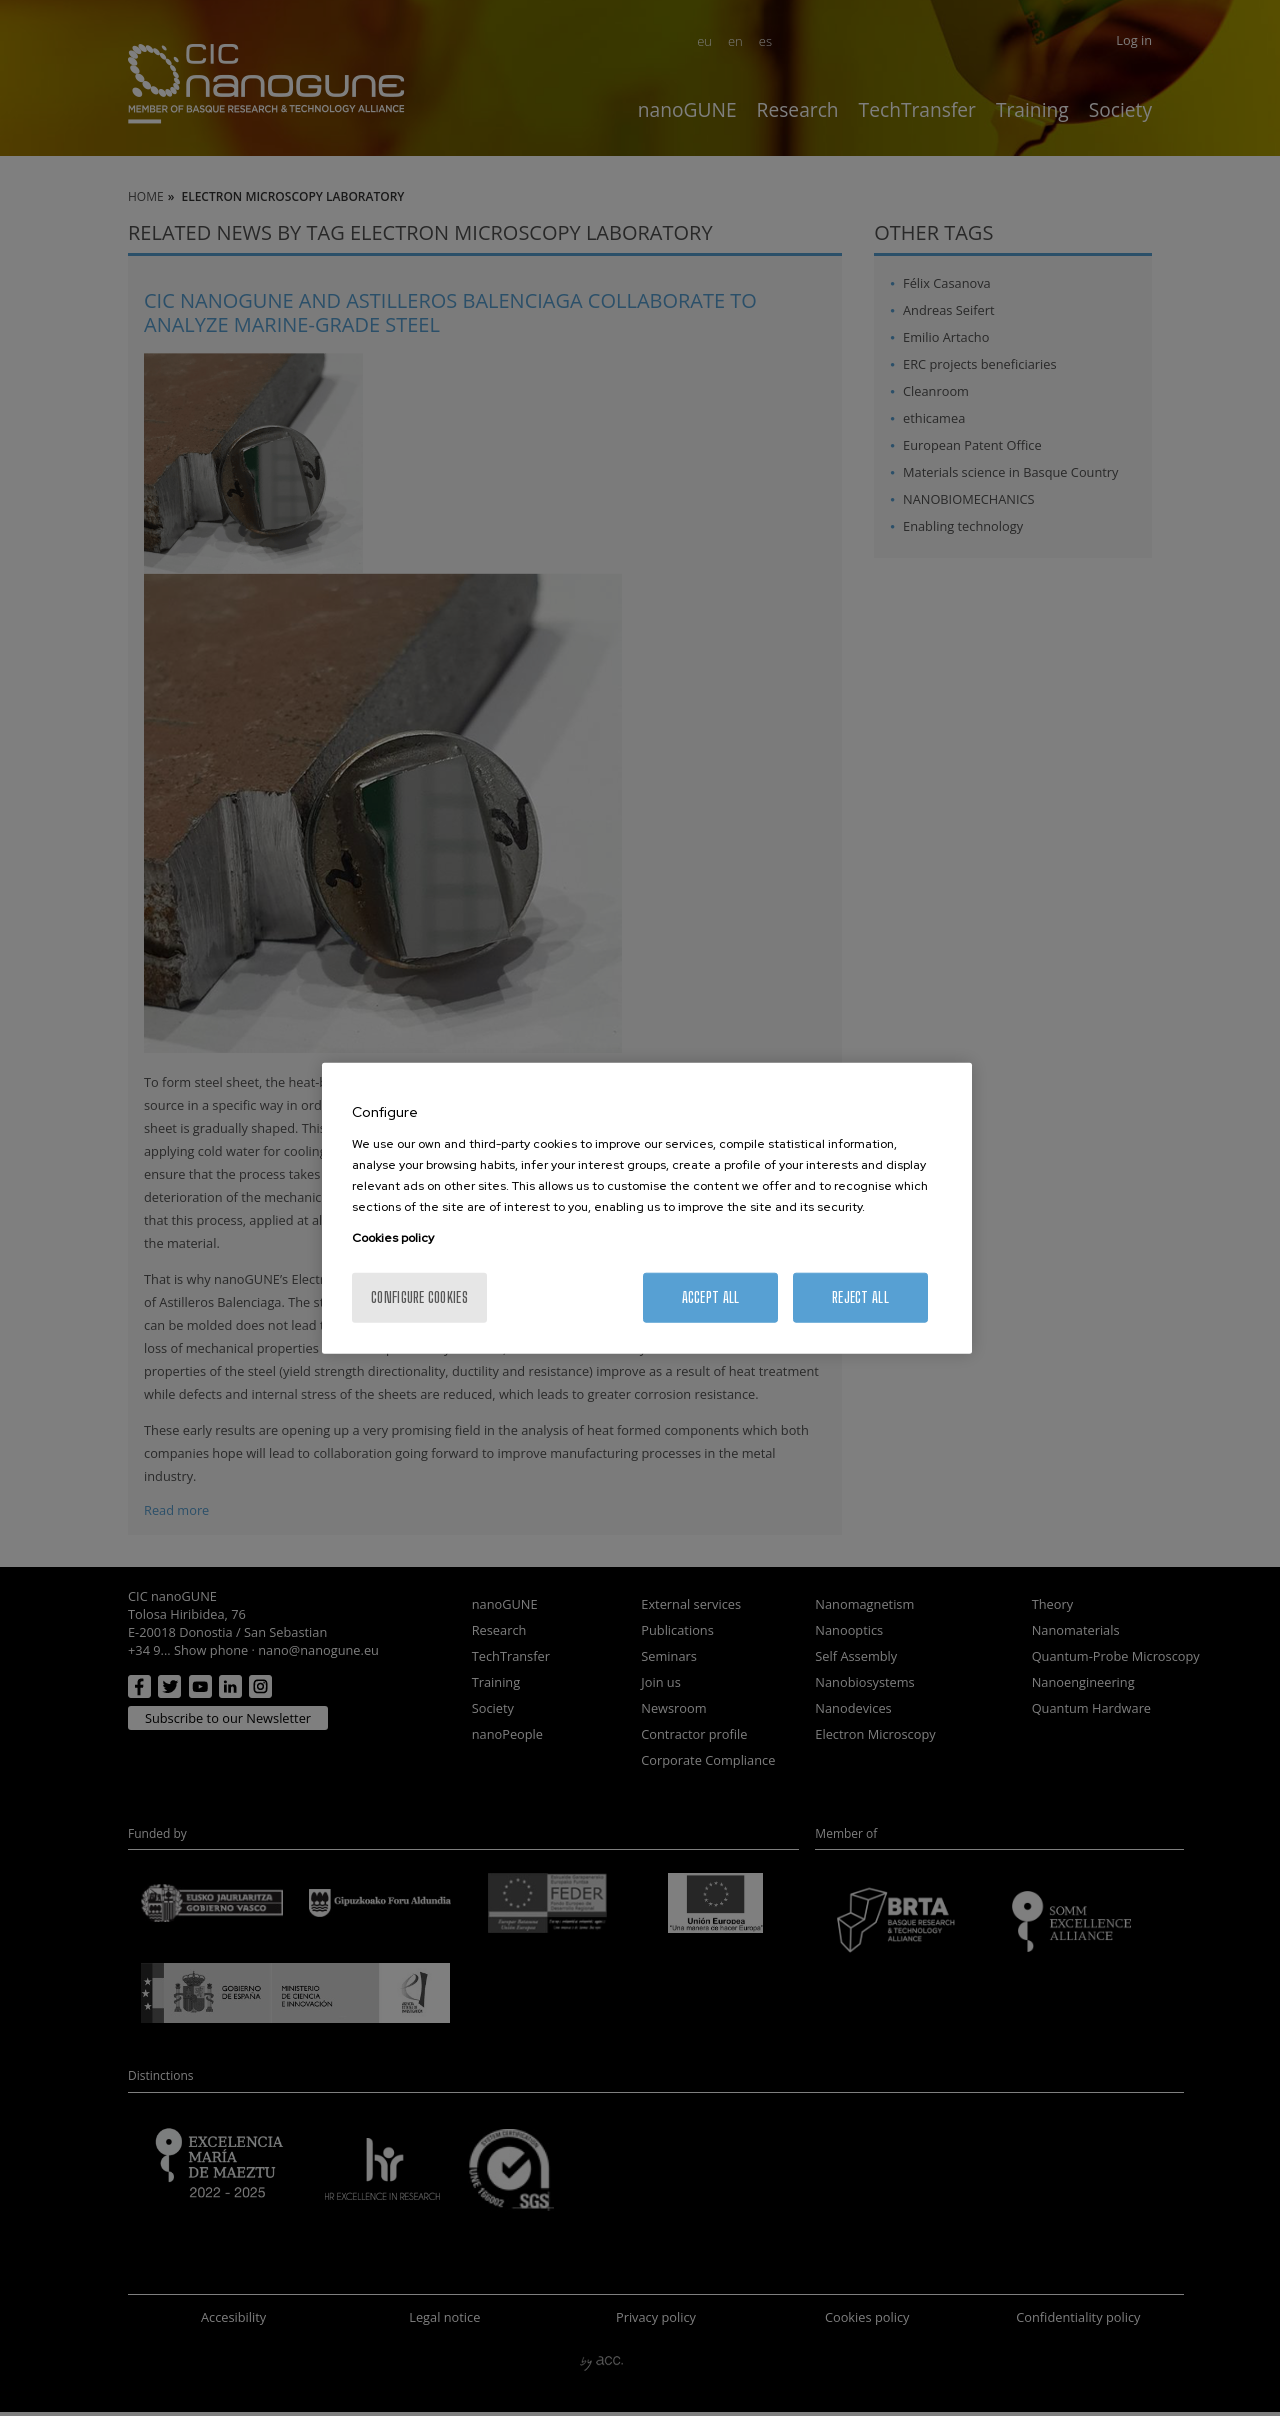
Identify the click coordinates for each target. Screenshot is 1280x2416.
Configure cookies (419, 1296)
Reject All (860, 1296)
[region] (647, 1208)
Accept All (711, 1296)
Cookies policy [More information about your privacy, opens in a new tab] (393, 1237)
